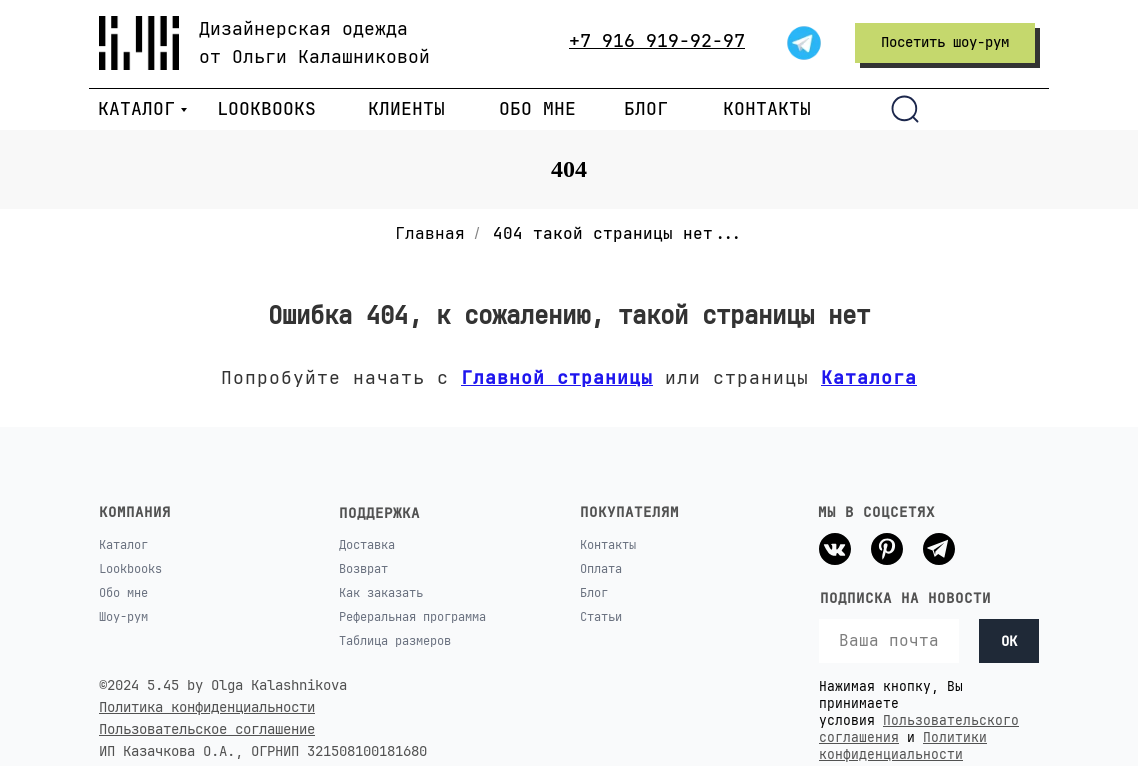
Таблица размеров (395, 641)
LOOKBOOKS (266, 108)
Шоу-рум (123, 617)
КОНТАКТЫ (767, 108)
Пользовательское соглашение (207, 729)
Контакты (608, 545)
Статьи (601, 617)
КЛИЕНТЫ (406, 108)
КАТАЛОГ (136, 108)
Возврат (363, 569)
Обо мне (123, 593)
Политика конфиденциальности (207, 707)
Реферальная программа (412, 617)
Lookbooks (130, 569)
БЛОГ (646, 108)
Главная (430, 233)
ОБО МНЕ (537, 108)
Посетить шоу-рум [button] (945, 42)
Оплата (601, 569)
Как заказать (381, 593)
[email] (889, 641)
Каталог (123, 545)
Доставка (367, 545)
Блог (594, 593)
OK (1009, 641)
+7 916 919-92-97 (657, 40)
